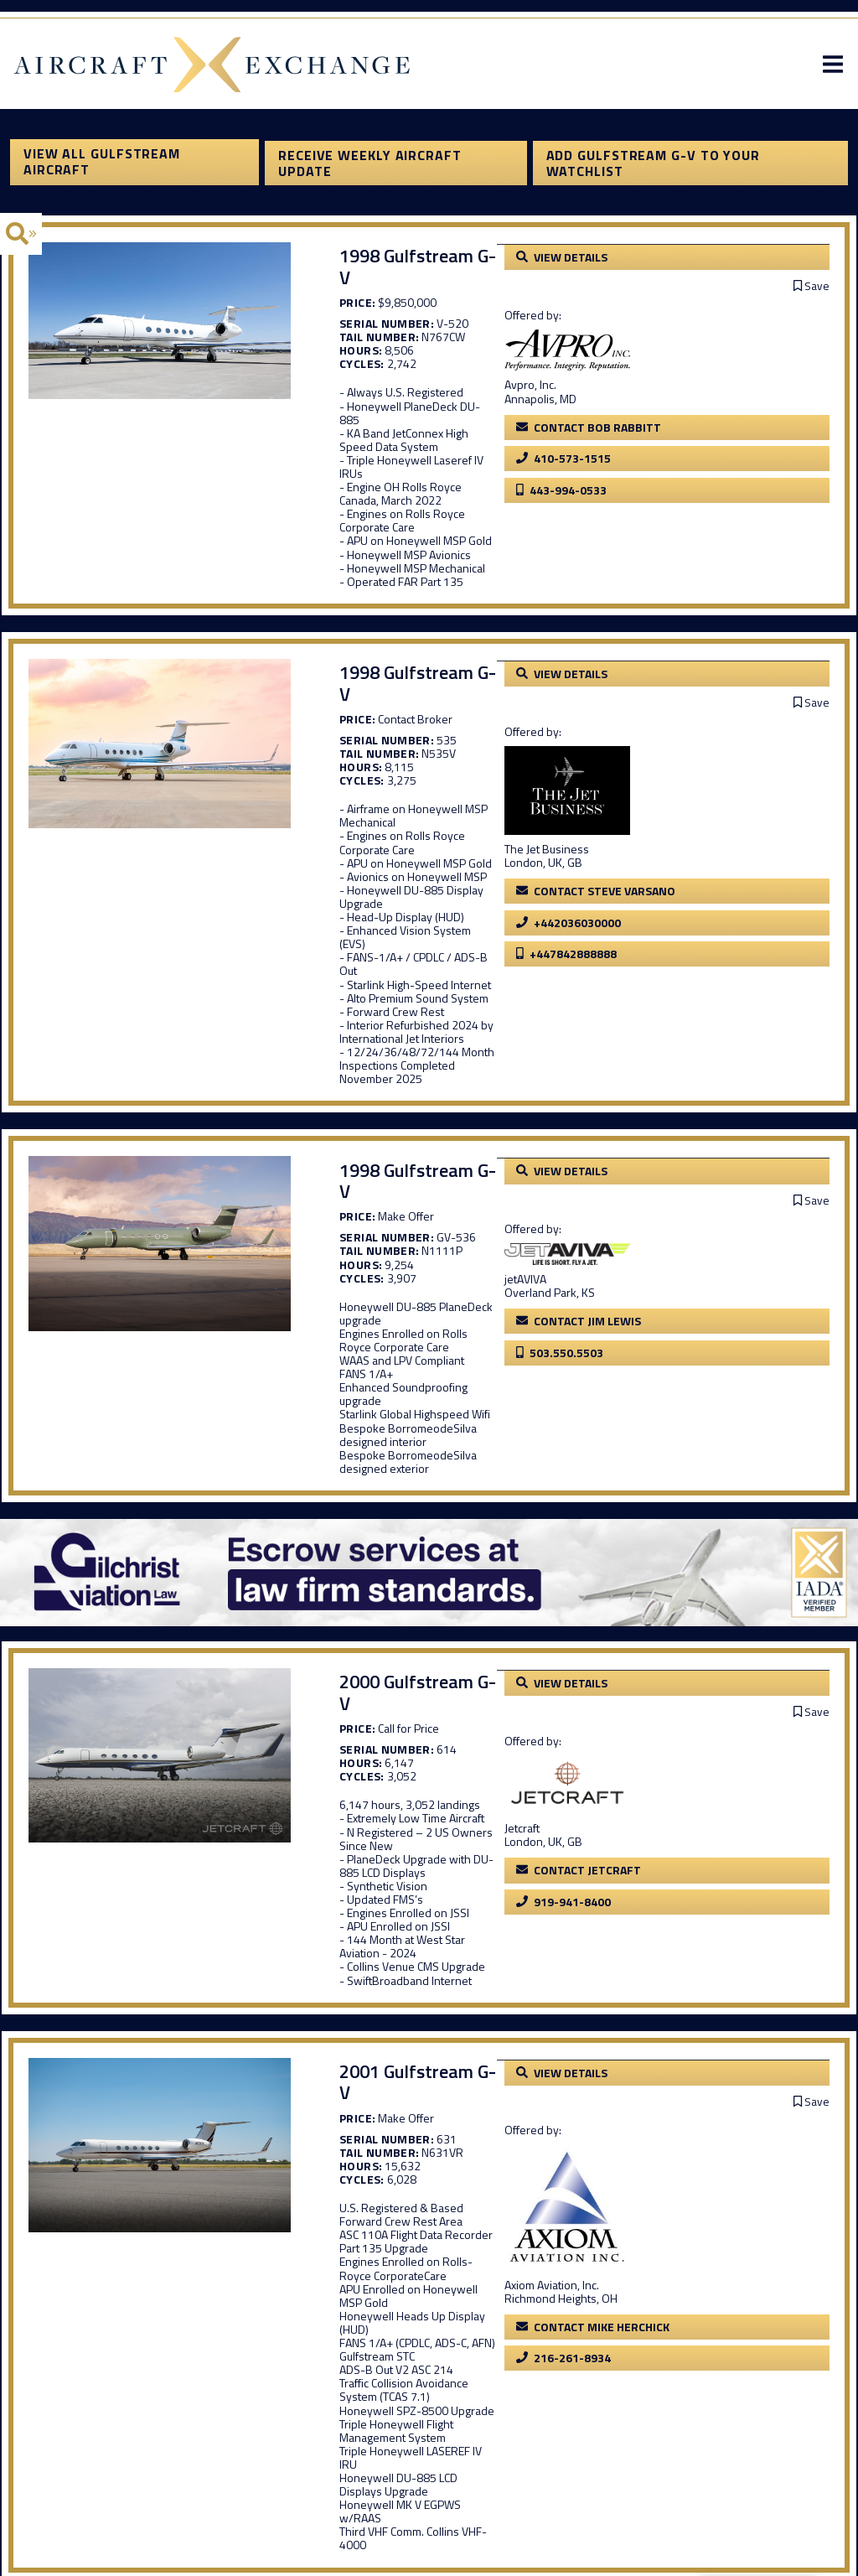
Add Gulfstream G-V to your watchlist (656, 169)
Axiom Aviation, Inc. (688, 1917)
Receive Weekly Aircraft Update (366, 169)
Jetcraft (658, 1526)
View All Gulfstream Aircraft (91, 169)
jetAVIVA (662, 1069)
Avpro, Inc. (667, 387)
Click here (725, 2283)
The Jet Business (683, 758)
